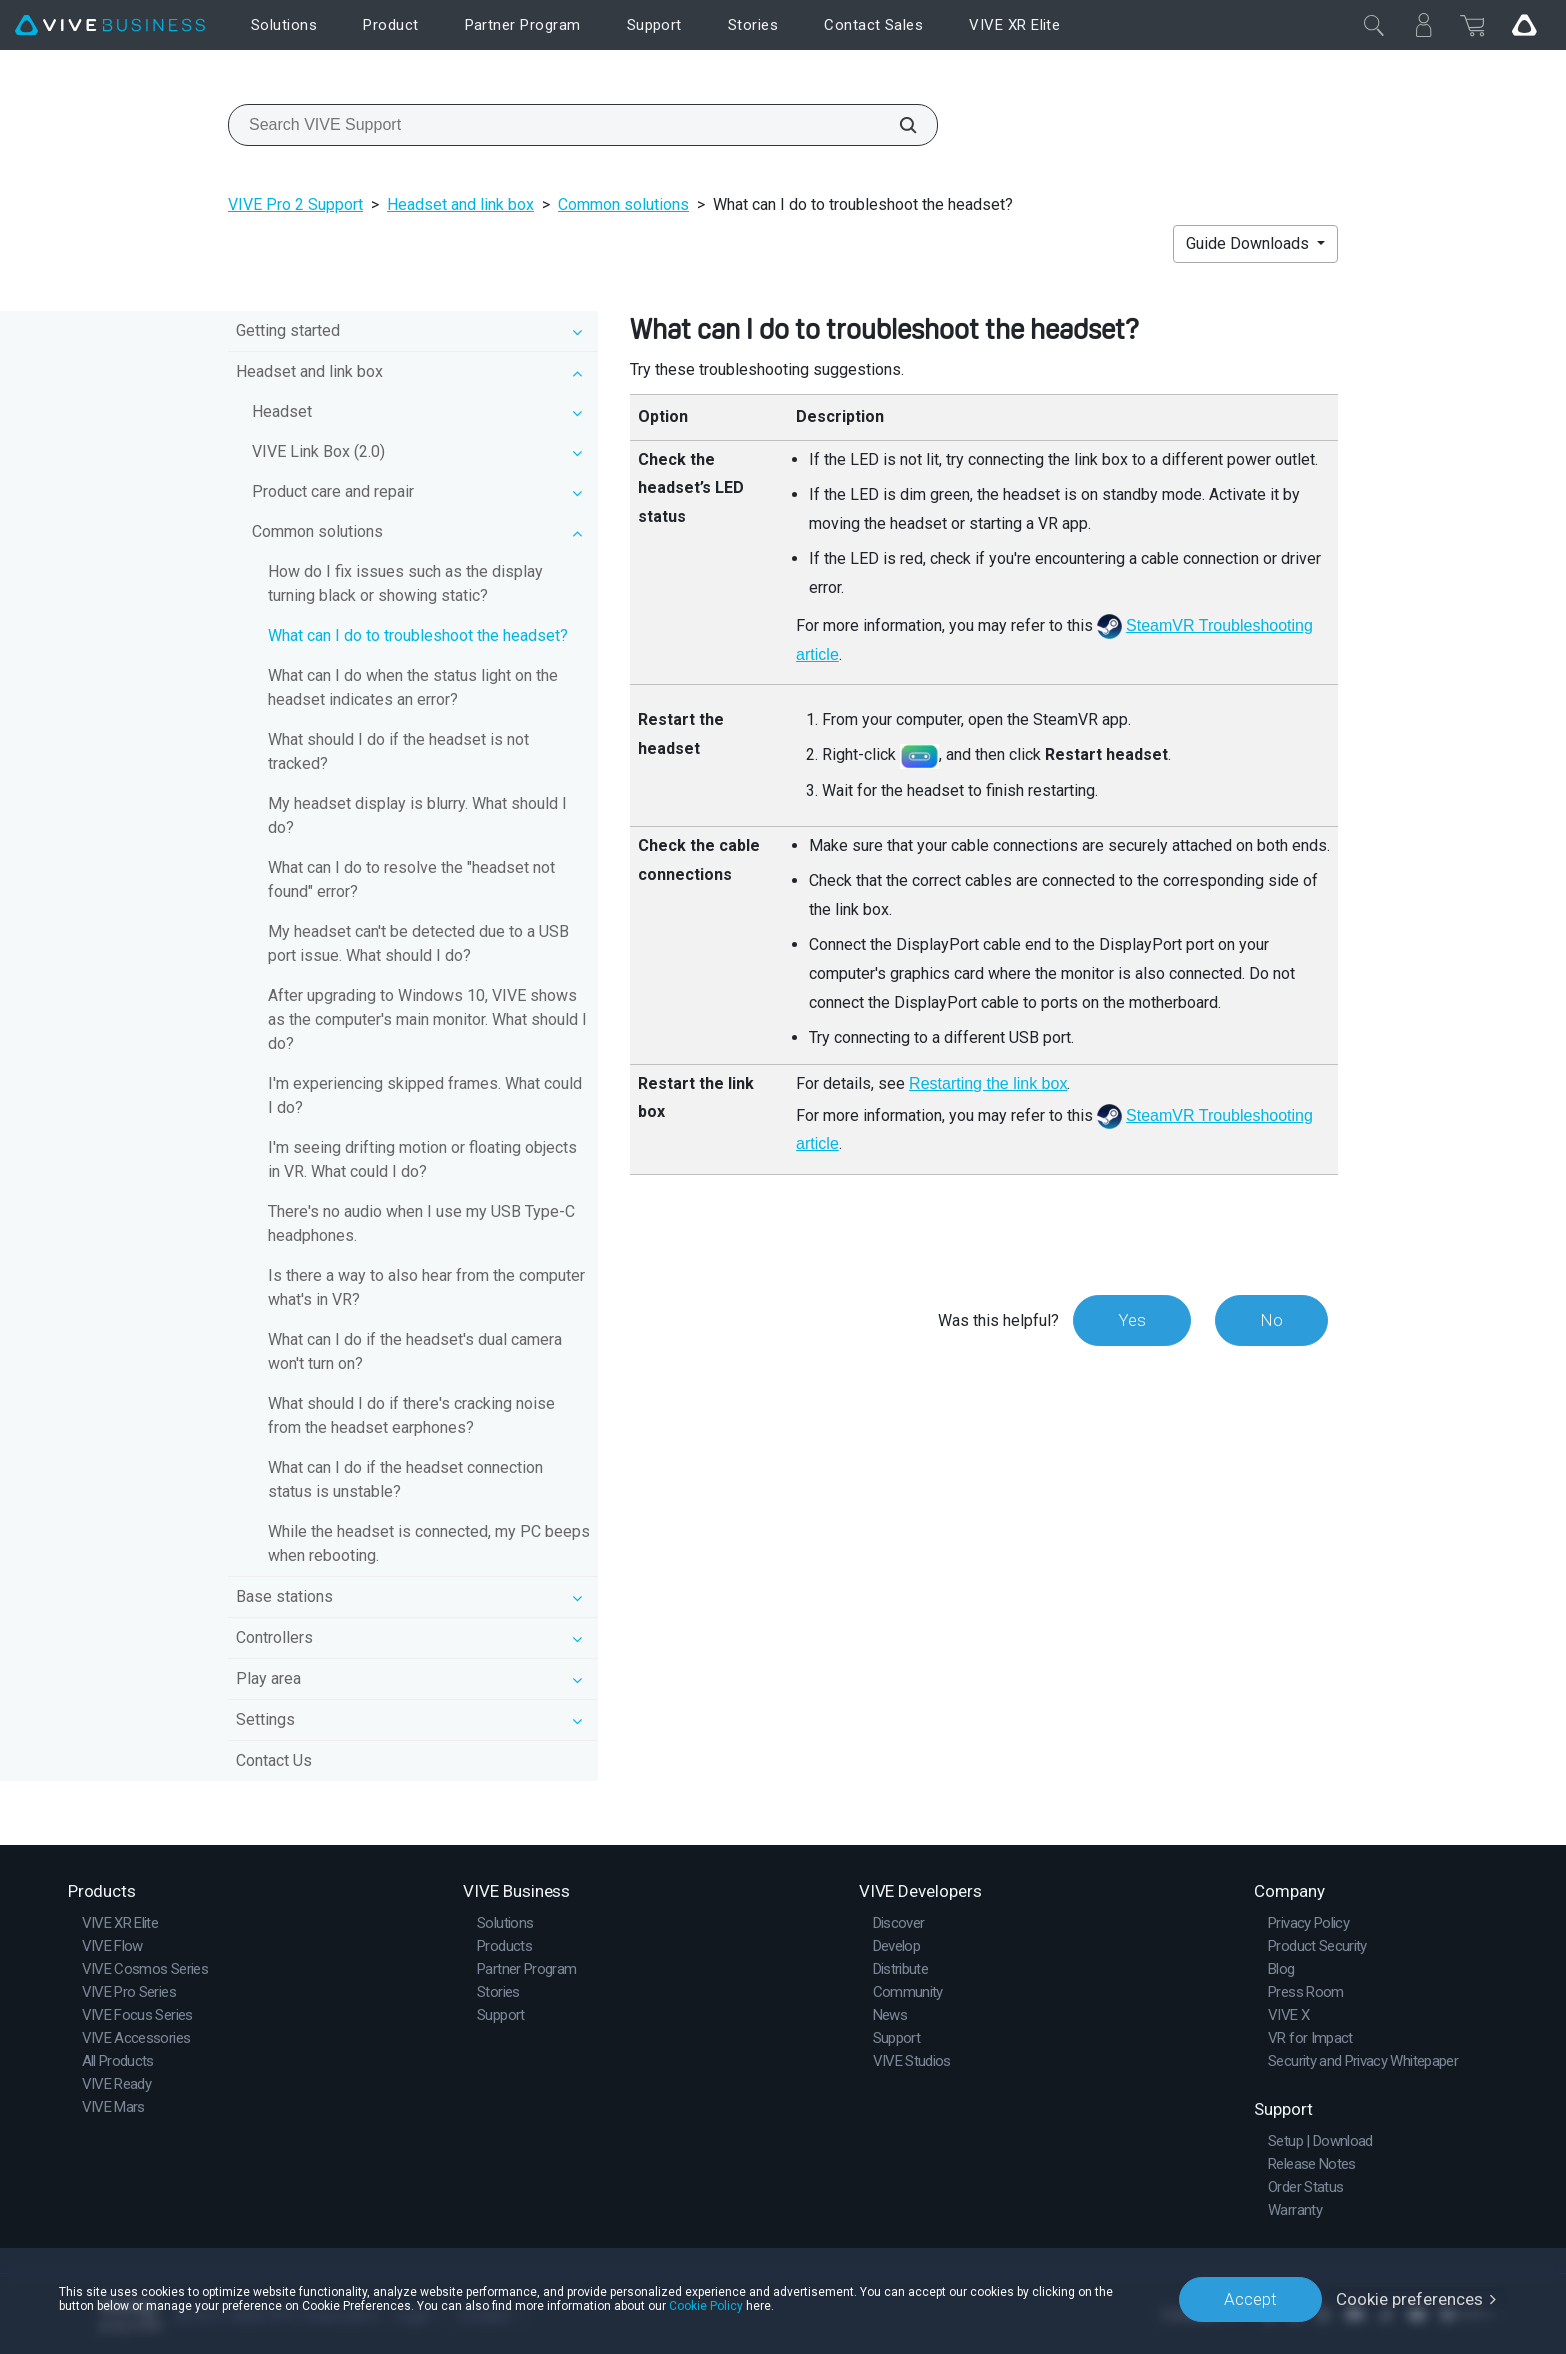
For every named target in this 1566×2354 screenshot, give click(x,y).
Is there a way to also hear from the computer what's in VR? (426, 1287)
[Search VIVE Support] (897, 125)
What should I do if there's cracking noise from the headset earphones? (411, 1415)
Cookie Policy (706, 2306)
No (1271, 1320)
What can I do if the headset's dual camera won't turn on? (415, 1351)
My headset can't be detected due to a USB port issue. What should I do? (418, 943)
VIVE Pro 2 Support (295, 204)
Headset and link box (460, 204)
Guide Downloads (1249, 243)
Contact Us (274, 1760)
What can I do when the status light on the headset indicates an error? (413, 687)
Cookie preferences (1409, 2299)
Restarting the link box (988, 1083)
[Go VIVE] (1524, 25)
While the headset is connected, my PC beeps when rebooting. (429, 1543)
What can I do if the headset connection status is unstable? (405, 1479)
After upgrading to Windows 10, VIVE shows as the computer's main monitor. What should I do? (427, 1019)
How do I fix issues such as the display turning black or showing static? (405, 583)
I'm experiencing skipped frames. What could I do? (425, 1095)
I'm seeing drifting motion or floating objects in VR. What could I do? (422, 1159)
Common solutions (623, 204)
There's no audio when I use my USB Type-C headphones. (421, 1223)
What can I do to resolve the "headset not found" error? (411, 879)
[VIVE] (110, 25)
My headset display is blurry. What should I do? (417, 815)
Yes (1132, 1320)
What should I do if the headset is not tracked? (398, 751)
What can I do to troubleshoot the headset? (418, 635)
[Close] (1374, 25)
